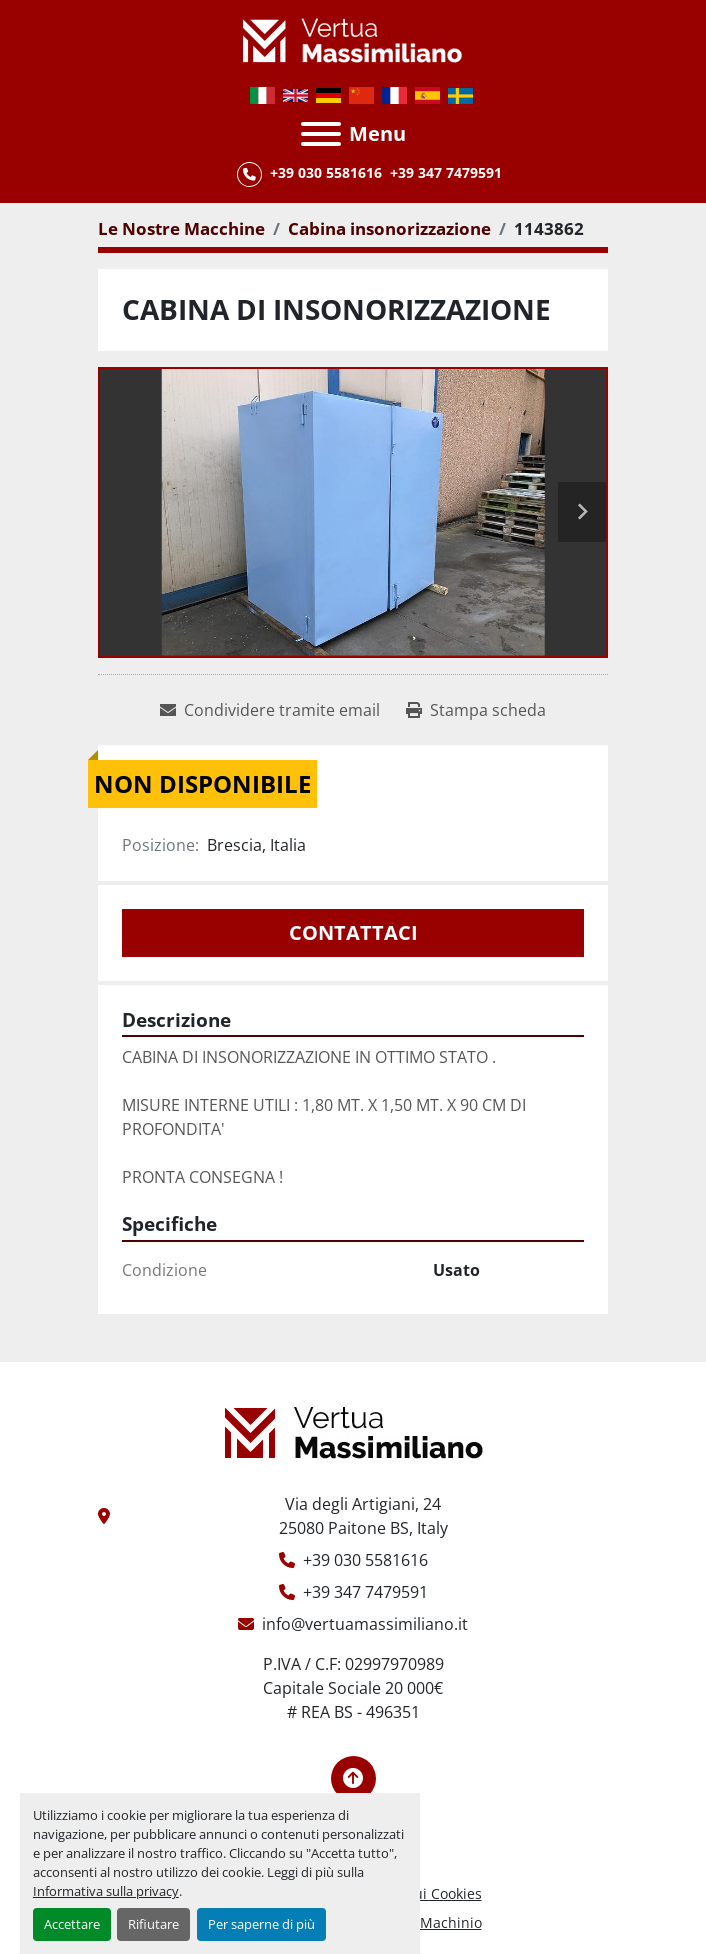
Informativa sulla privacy (106, 1891)
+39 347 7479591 (446, 172)
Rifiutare (153, 1924)
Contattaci (353, 932)
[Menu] (321, 134)
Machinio (451, 1922)
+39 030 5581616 (326, 172)
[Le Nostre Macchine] (181, 228)
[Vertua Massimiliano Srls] (353, 1431)
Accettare (72, 1924)
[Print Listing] (476, 710)
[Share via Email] (270, 710)
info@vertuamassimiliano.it (365, 1624)
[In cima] (353, 1778)
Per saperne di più (261, 1924)
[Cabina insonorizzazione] (389, 228)
